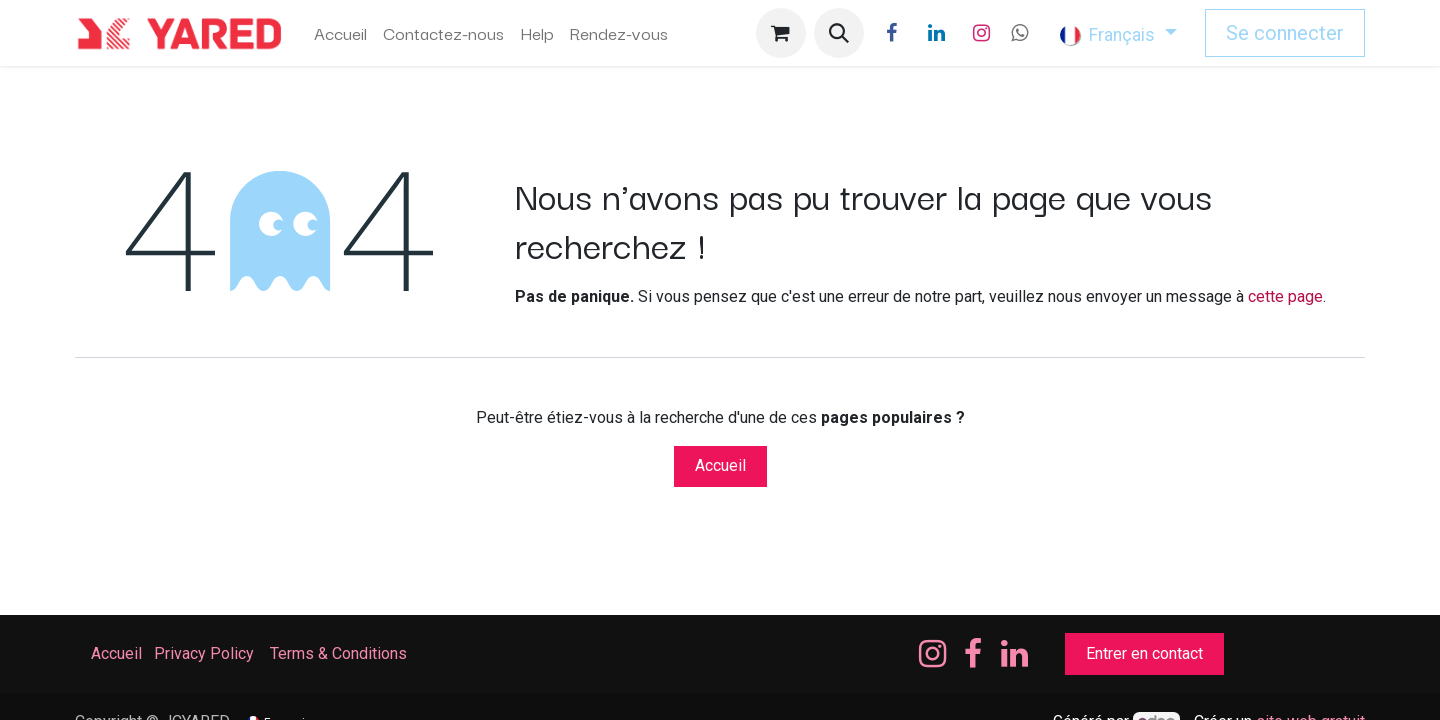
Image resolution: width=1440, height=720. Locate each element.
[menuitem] (340, 33)
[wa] (1019, 33)
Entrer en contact (1144, 653)
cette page (1285, 296)
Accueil (720, 465)
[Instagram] (982, 33)
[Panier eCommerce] (781, 33)
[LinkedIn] (937, 33)
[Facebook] (892, 33)
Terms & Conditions (340, 653)
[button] (839, 33)
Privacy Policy (204, 653)
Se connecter (1285, 33)
